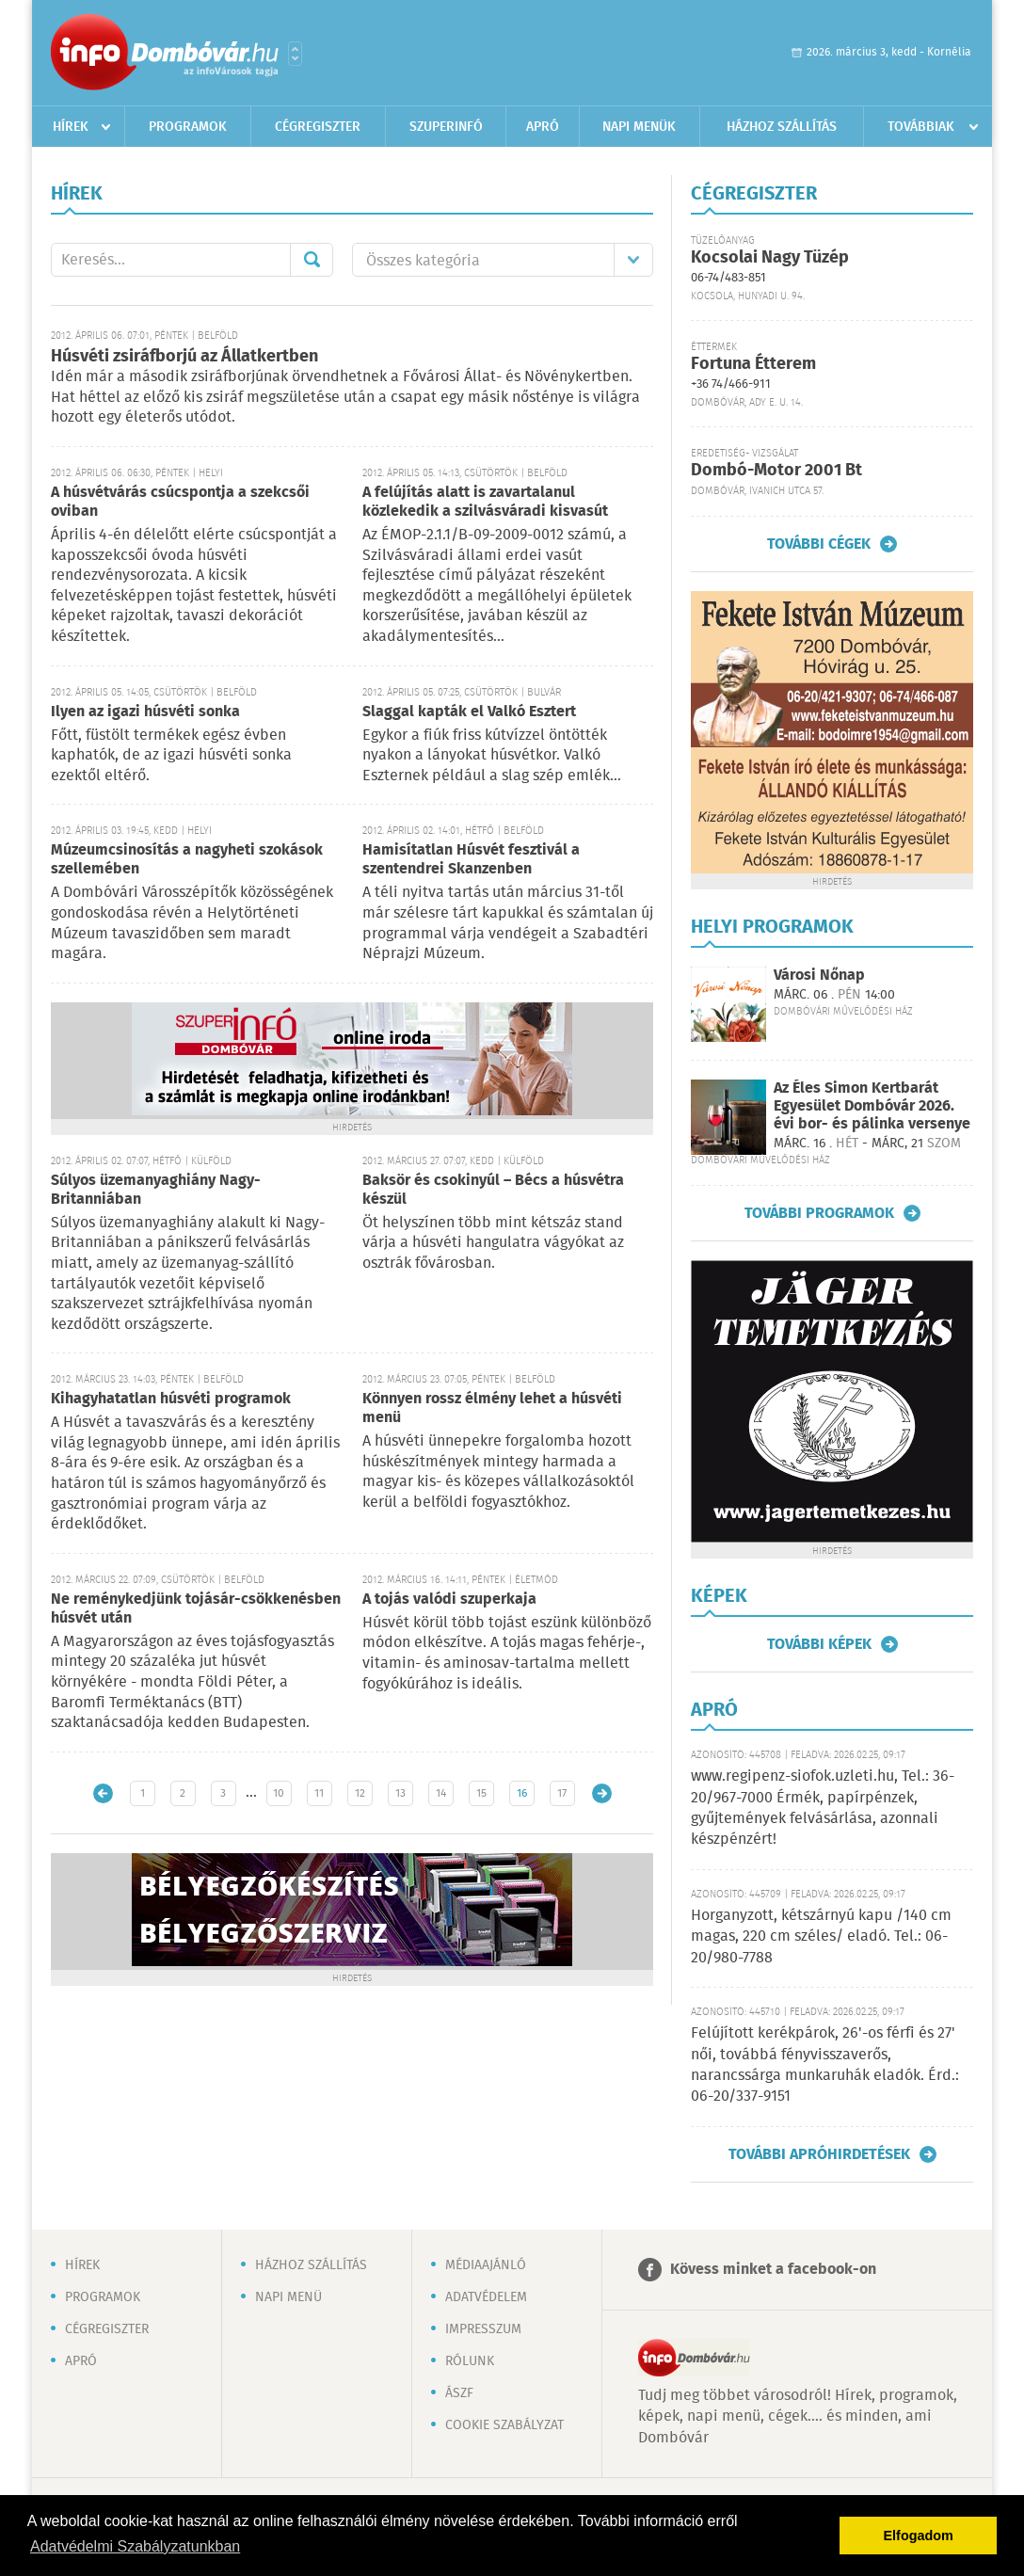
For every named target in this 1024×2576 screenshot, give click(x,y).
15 (481, 1793)
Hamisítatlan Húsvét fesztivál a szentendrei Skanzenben (471, 860)
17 (562, 1793)
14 (441, 1793)
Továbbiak (921, 127)
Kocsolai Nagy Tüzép (770, 258)
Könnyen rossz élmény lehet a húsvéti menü (492, 1408)
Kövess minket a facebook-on (773, 2269)
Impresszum (483, 2329)
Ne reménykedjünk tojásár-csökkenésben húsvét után (196, 1609)
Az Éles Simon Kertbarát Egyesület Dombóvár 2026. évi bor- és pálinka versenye (872, 1106)
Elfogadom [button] (918, 2535)
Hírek (70, 127)
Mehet (311, 260)
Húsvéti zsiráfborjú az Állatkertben (184, 357)
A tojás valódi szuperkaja (449, 1599)
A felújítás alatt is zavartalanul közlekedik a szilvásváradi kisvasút (485, 502)
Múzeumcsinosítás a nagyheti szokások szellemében (187, 860)
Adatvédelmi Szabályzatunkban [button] (135, 2546)
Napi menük (639, 127)
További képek (819, 1644)
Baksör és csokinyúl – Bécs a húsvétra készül (493, 1190)
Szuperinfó (446, 127)
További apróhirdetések (819, 2154)
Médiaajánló (485, 2265)
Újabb (103, 1793)
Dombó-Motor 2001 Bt (776, 470)
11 (319, 1793)
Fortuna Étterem (753, 364)
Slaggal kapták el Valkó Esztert (469, 712)
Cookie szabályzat (504, 2425)
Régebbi (602, 1793)
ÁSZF (459, 2393)
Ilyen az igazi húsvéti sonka (145, 712)
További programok (819, 1213)
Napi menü (288, 2297)
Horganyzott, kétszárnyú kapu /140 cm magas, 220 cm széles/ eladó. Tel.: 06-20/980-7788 (821, 1937)
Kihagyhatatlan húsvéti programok (171, 1399)
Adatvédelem (486, 2297)
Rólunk (469, 2361)
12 (360, 1793)
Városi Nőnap (819, 975)
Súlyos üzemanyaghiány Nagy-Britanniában (156, 1190)
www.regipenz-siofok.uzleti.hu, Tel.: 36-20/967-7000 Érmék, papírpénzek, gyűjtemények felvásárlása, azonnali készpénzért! (822, 1808)
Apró (542, 127)
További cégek (819, 544)
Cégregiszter (317, 127)
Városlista (295, 53)
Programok (188, 127)
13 (400, 1793)
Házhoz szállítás (782, 127)
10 (278, 1793)
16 (522, 1793)
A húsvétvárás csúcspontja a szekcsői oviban (180, 502)
